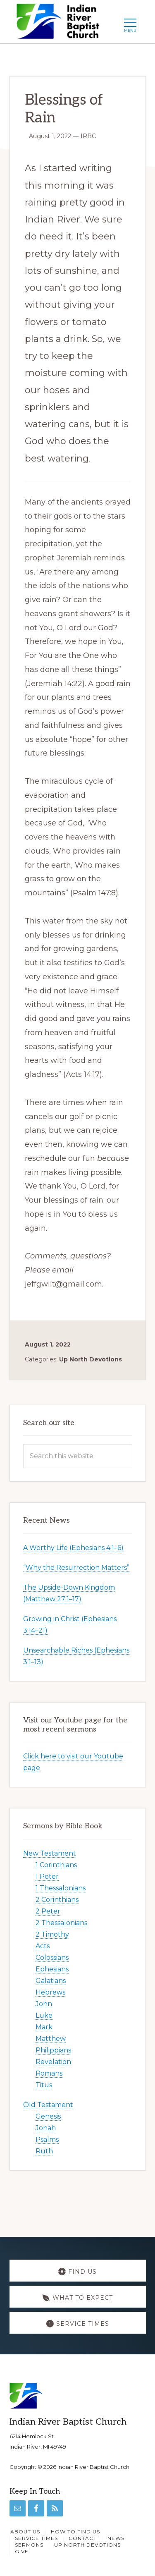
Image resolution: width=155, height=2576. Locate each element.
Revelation (53, 2062)
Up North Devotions (90, 1359)
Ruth (44, 2151)
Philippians (53, 2050)
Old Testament (48, 2105)
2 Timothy (52, 1934)
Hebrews (50, 1992)
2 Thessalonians (61, 1923)
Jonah (46, 2128)
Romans (49, 2073)
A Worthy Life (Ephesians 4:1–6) (73, 1548)
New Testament (49, 1853)
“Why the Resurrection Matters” (76, 1567)
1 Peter (47, 1876)
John (44, 2004)
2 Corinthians (57, 1900)
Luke (44, 2015)
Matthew (51, 2039)
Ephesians (52, 1969)
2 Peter (48, 1911)
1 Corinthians (56, 1865)
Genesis (48, 2116)
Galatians (51, 1981)
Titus (44, 2085)
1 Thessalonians (61, 1888)
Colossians (52, 1957)
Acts (43, 1946)
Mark (44, 2027)
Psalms (47, 2139)
